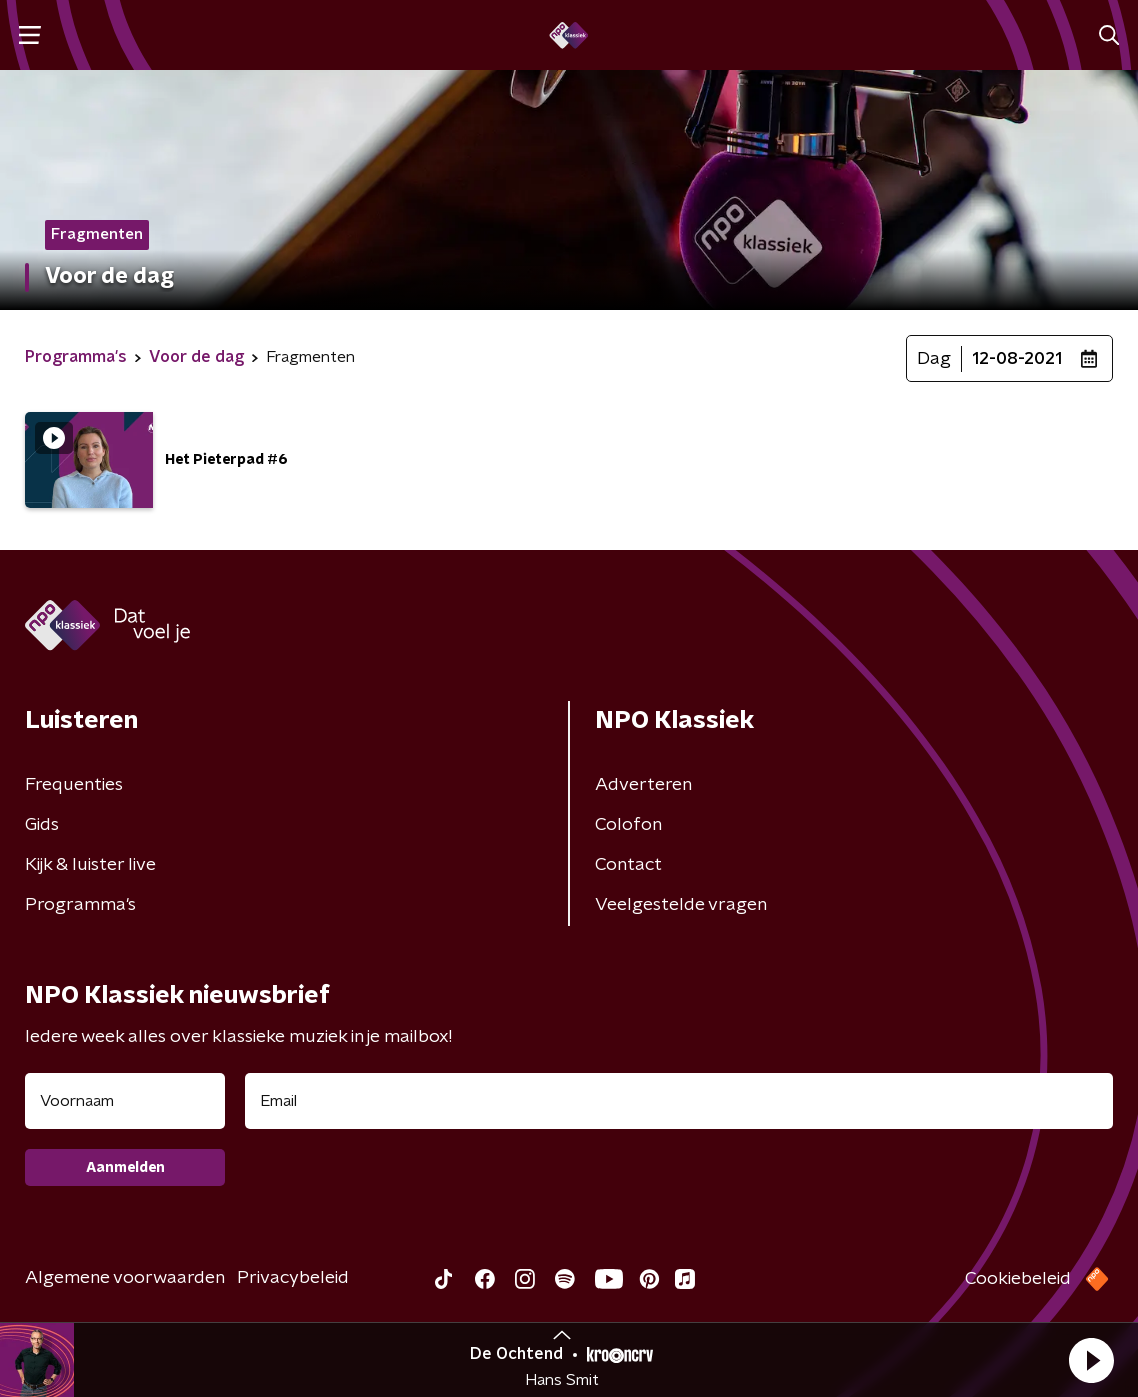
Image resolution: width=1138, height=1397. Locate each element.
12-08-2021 (1017, 359)
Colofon (628, 825)
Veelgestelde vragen (681, 905)
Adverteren (643, 785)
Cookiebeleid (1018, 1279)
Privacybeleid (293, 1278)
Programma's (80, 905)
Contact (628, 865)
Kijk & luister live (90, 865)
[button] (1091, 1360)
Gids (42, 825)
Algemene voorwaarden (125, 1278)
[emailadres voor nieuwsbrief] (679, 1101)
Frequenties (74, 785)
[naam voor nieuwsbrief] (125, 1101)
